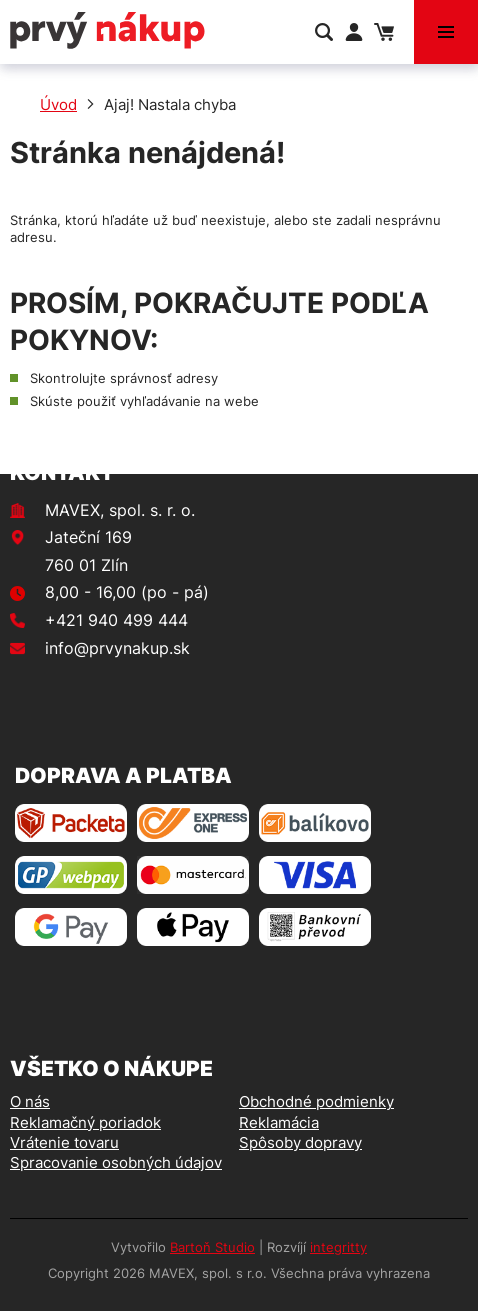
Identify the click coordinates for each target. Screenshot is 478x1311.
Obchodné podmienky (316, 1101)
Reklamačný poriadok (85, 1122)
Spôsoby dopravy (300, 1142)
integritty (338, 1247)
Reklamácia (279, 1122)
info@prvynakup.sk (117, 648)
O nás (30, 1101)
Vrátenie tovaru (64, 1142)
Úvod (58, 104)
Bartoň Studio (212, 1247)
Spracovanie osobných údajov (116, 1162)
